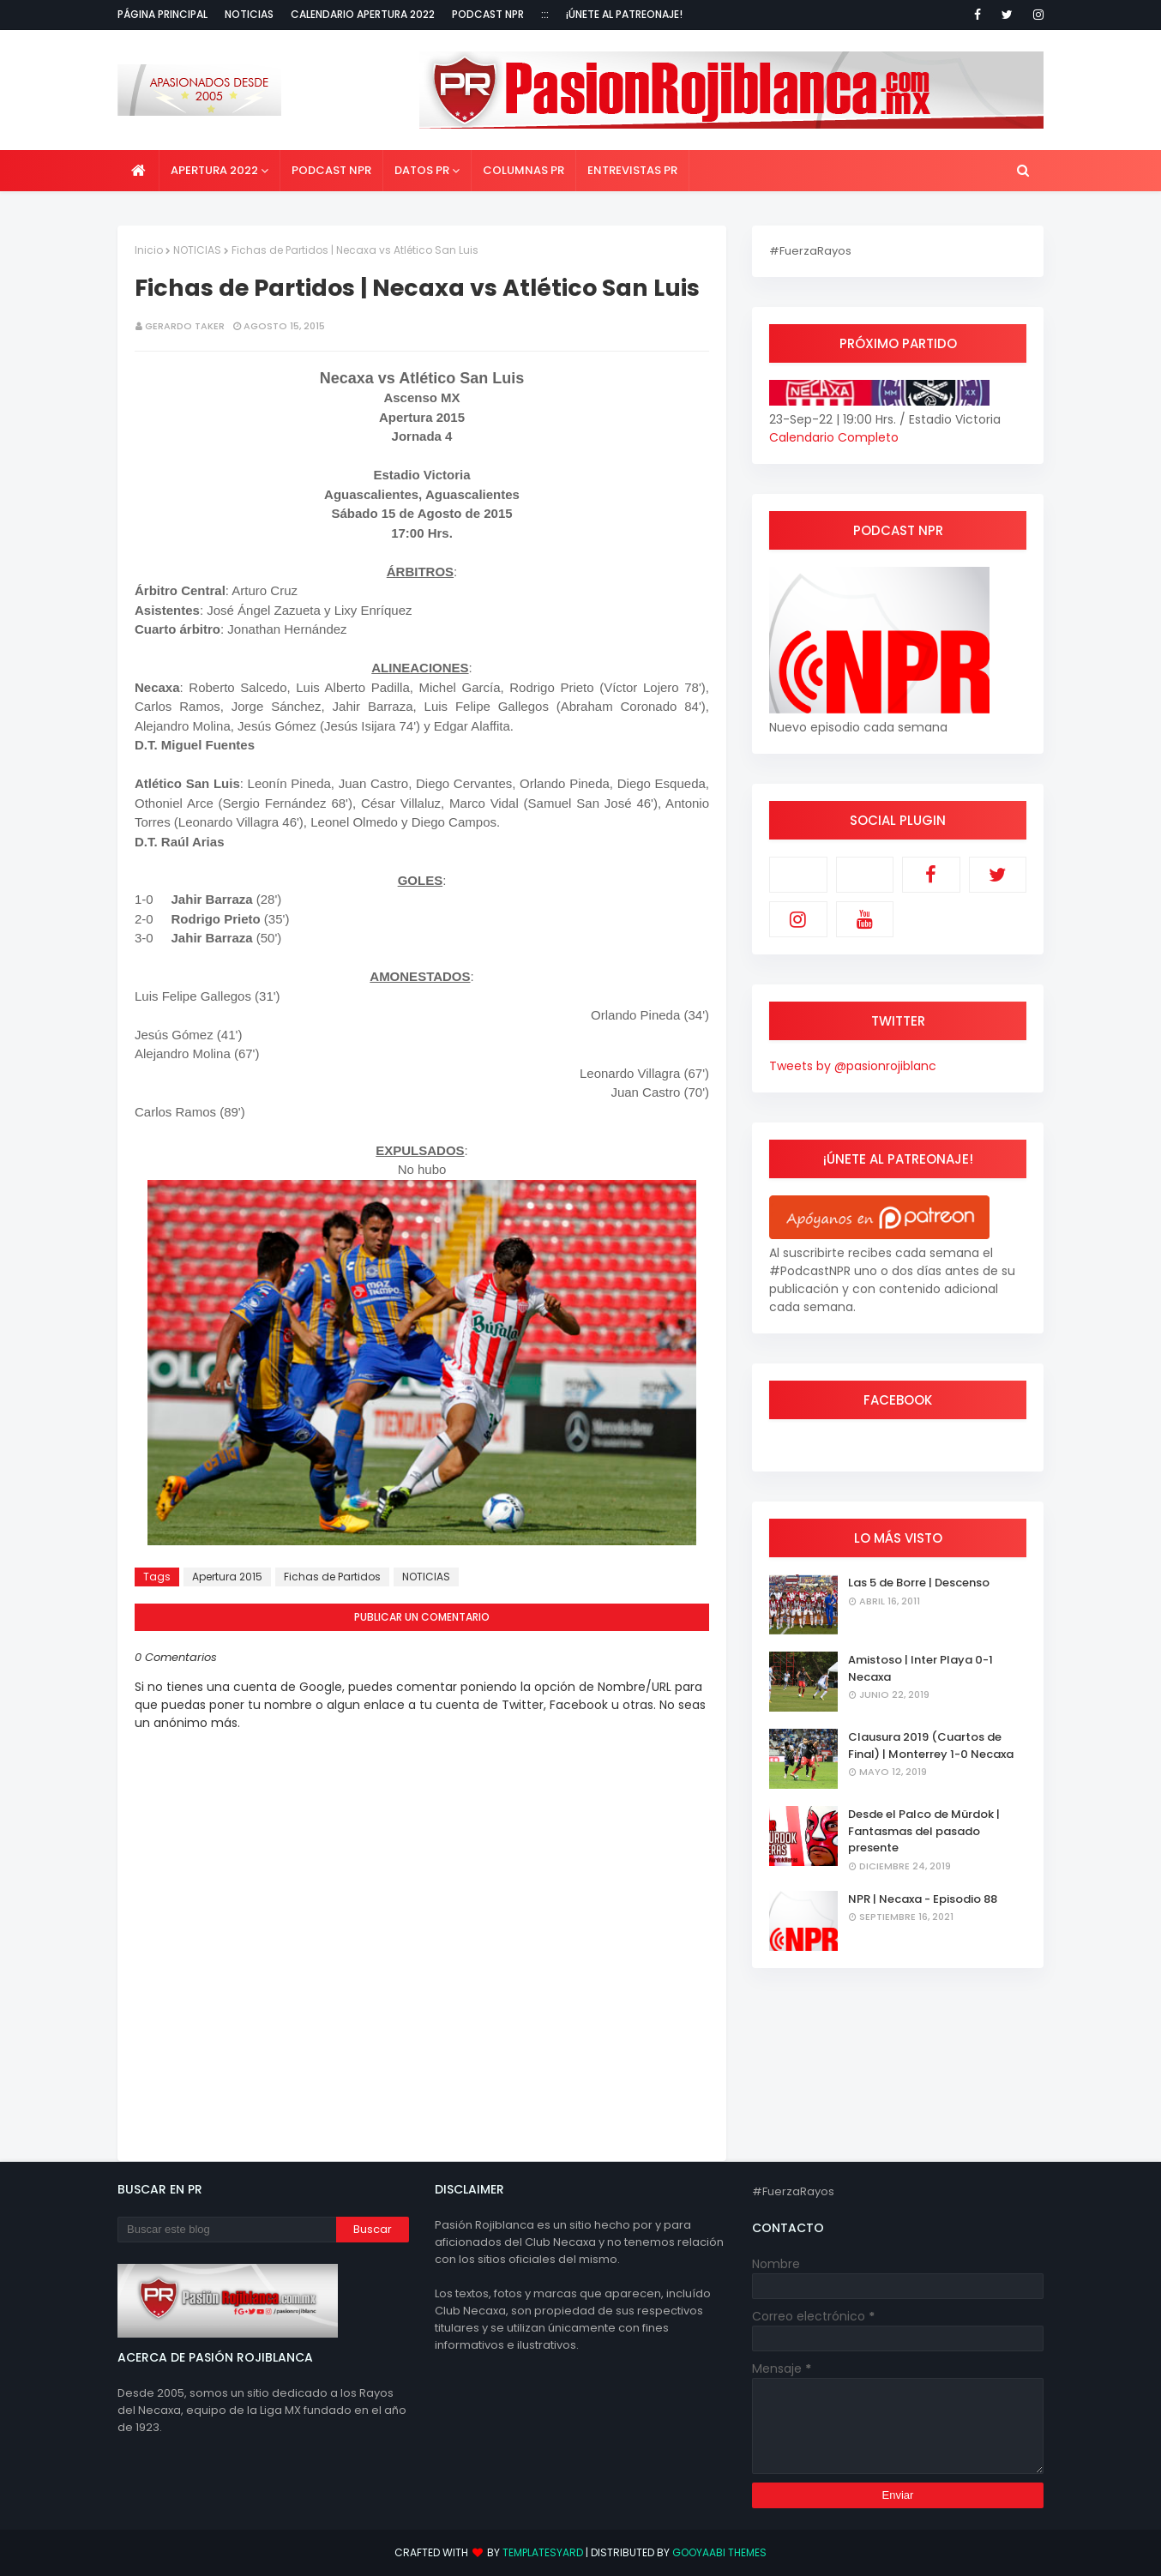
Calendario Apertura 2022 (363, 14)
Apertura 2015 (227, 1576)
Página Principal (162, 14)
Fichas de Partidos (332, 1576)
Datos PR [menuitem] (421, 170)
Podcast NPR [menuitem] (331, 170)
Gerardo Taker (185, 326)
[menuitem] (138, 170)
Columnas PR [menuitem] (523, 170)
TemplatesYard (542, 2552)
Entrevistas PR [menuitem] (632, 170)
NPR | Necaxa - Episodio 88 (922, 1899)
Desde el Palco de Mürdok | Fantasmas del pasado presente (924, 1831)
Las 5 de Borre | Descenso (919, 1582)
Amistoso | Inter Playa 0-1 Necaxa (920, 1668)
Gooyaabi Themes (719, 2552)
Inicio (149, 250)
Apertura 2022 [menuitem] (214, 170)
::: (545, 14)
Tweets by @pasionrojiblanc (852, 1065)
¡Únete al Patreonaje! (624, 14)
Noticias (249, 14)
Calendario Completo (834, 437)
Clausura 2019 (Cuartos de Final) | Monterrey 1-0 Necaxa (931, 1745)
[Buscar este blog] (226, 2229)
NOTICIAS (197, 250)
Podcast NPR (488, 14)
